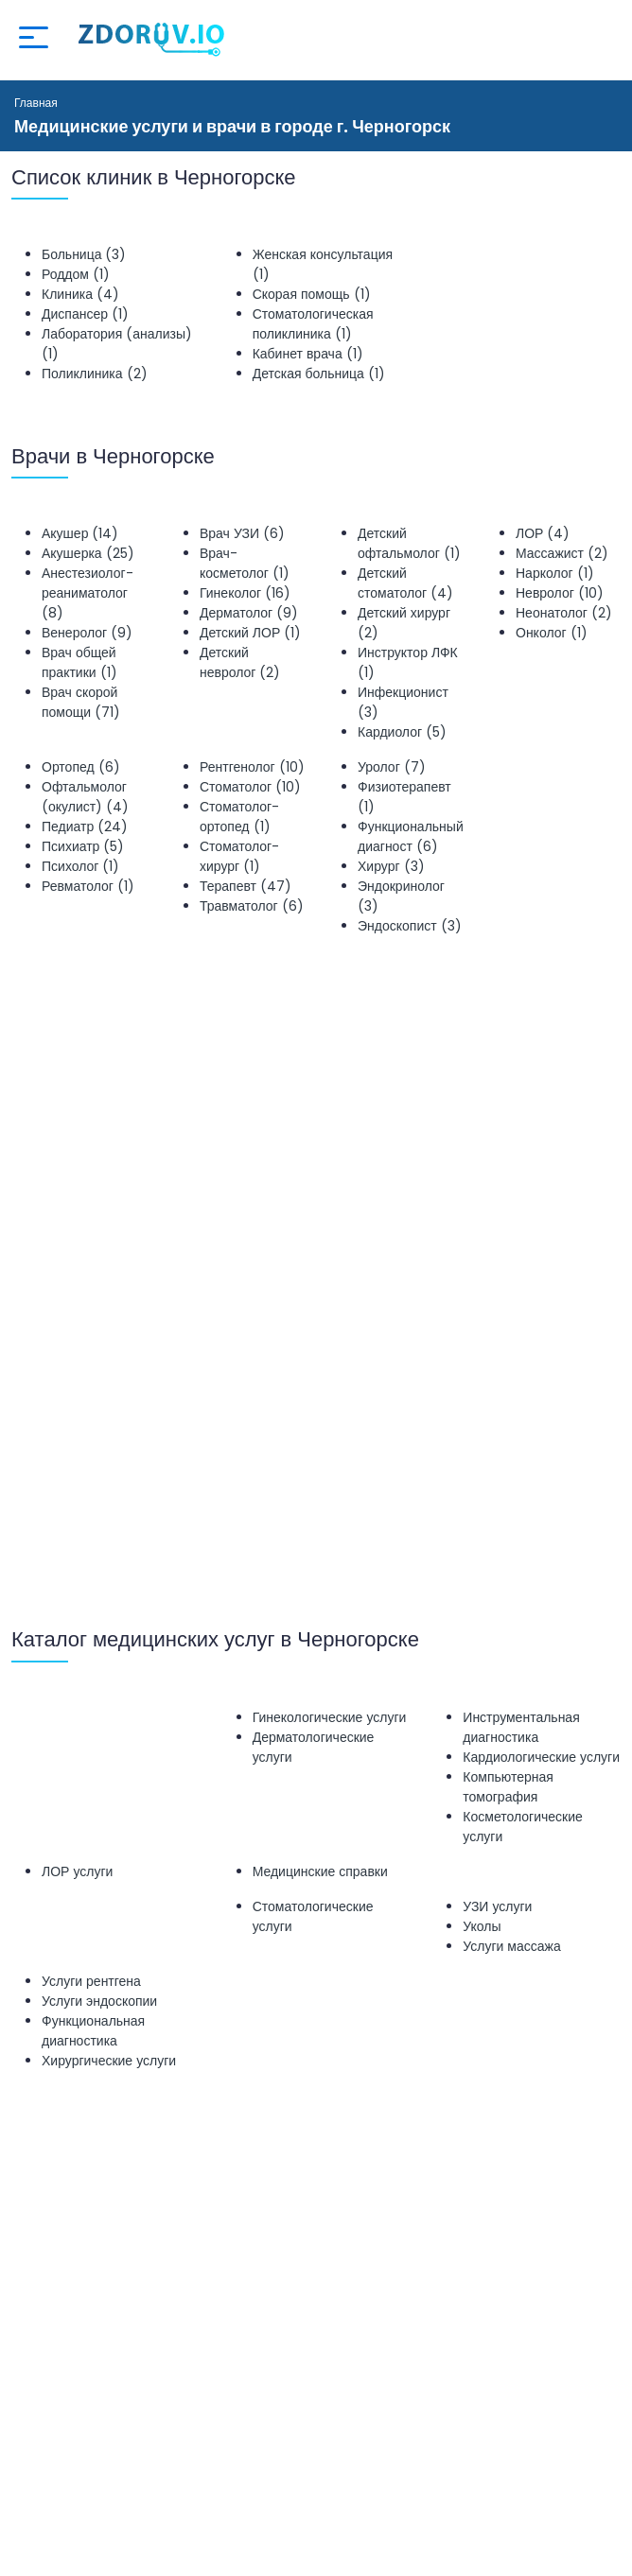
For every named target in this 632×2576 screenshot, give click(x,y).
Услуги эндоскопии (99, 2001)
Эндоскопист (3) (410, 925)
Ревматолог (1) (88, 886)
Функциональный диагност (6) (411, 836)
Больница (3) (84, 254)
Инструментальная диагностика (521, 1727)
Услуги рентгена (91, 1981)
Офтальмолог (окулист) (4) (85, 796)
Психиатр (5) (83, 846)
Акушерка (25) (88, 553)
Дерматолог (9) (249, 612)
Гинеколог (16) (245, 592)
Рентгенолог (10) (252, 766)
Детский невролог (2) (240, 662)
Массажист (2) (562, 553)
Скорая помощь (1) (312, 294)
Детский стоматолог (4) (405, 583)
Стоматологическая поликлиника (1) (313, 324)
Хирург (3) (391, 866)
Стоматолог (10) (250, 786)
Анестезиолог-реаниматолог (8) (87, 593)
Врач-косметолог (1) (245, 563)
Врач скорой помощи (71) (81, 702)
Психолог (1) (80, 866)
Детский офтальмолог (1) (409, 543)
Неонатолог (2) (564, 612)
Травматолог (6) (252, 905)
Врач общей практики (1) (79, 662)
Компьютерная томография (508, 1786)
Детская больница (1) (319, 373)
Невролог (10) (560, 592)
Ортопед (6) (81, 766)
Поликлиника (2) (95, 373)
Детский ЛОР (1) (250, 632)
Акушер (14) (80, 533)
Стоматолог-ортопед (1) (239, 816)
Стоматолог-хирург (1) (239, 856)
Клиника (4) (80, 294)
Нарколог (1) (555, 573)
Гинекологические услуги (330, 1717)
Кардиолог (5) (402, 731)
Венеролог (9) (87, 632)
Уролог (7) (392, 766)
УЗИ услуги (497, 1906)
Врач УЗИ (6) (242, 533)
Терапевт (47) (245, 886)
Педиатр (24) (85, 826)
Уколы (481, 1926)
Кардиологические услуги (541, 1757)
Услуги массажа (511, 1946)
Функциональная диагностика (93, 2030)
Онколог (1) (552, 632)
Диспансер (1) (85, 314)
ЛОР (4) (543, 533)
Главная (36, 103)
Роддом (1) (76, 274)
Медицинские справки (320, 1871)
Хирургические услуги (109, 2060)
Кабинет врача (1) (308, 353)
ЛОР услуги (77, 1871)
